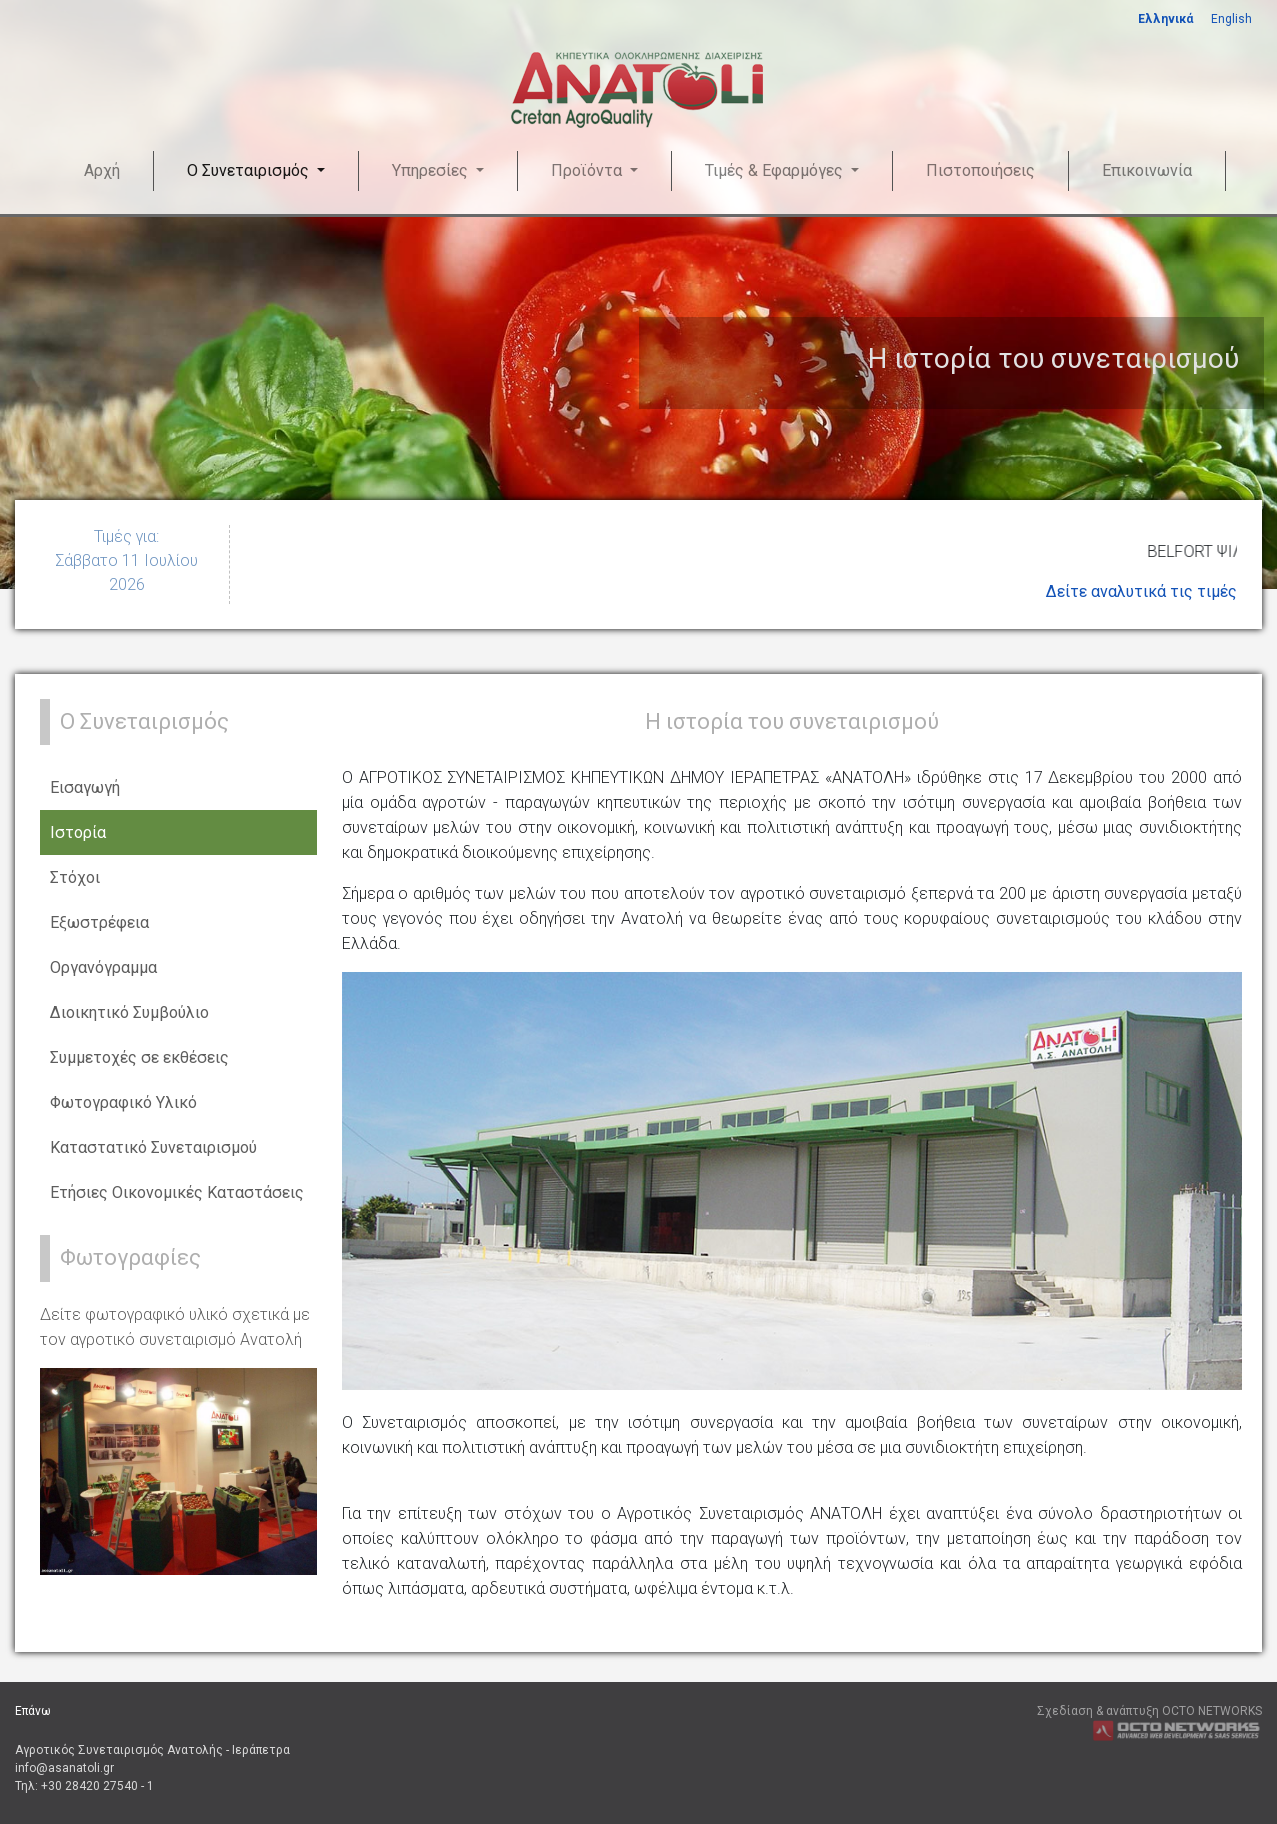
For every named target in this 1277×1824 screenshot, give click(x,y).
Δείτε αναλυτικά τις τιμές (1141, 591)
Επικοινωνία (1147, 170)
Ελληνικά (1165, 19)
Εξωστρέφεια (99, 922)
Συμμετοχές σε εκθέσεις (139, 1057)
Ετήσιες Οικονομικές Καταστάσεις (177, 1192)
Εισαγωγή (85, 787)
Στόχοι (75, 877)
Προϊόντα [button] (588, 170)
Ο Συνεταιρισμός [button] (250, 170)
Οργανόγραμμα (103, 967)
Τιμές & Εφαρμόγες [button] (776, 170)
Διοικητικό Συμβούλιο (129, 1012)
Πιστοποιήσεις (980, 170)
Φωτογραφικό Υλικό (123, 1102)
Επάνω (33, 1711)
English (1231, 19)
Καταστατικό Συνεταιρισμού (153, 1147)
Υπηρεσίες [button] (432, 170)
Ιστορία (78, 832)
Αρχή (102, 170)
